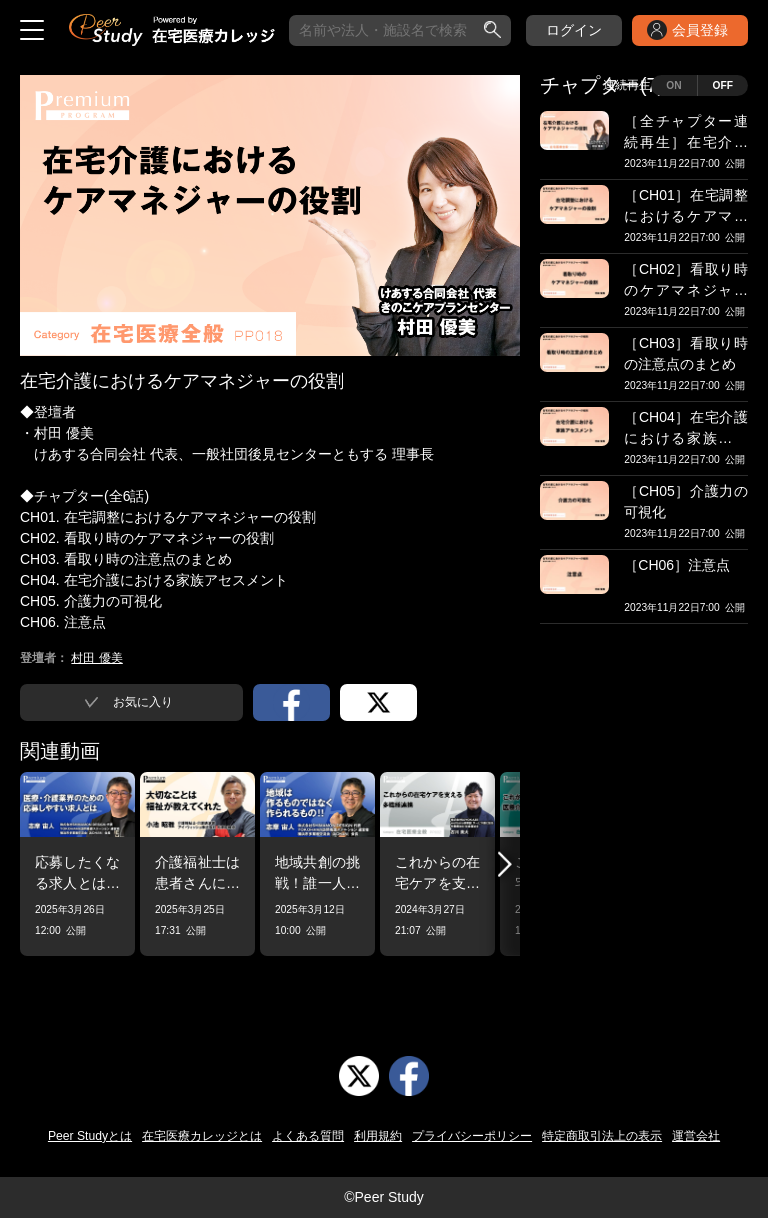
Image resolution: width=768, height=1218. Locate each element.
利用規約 (378, 1136)
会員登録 (700, 30)
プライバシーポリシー (472, 1136)
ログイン (574, 30)
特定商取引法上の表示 (602, 1136)
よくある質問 (308, 1136)
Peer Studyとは (90, 1136)
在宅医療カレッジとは (202, 1136)
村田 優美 (96, 658)
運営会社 (696, 1136)
